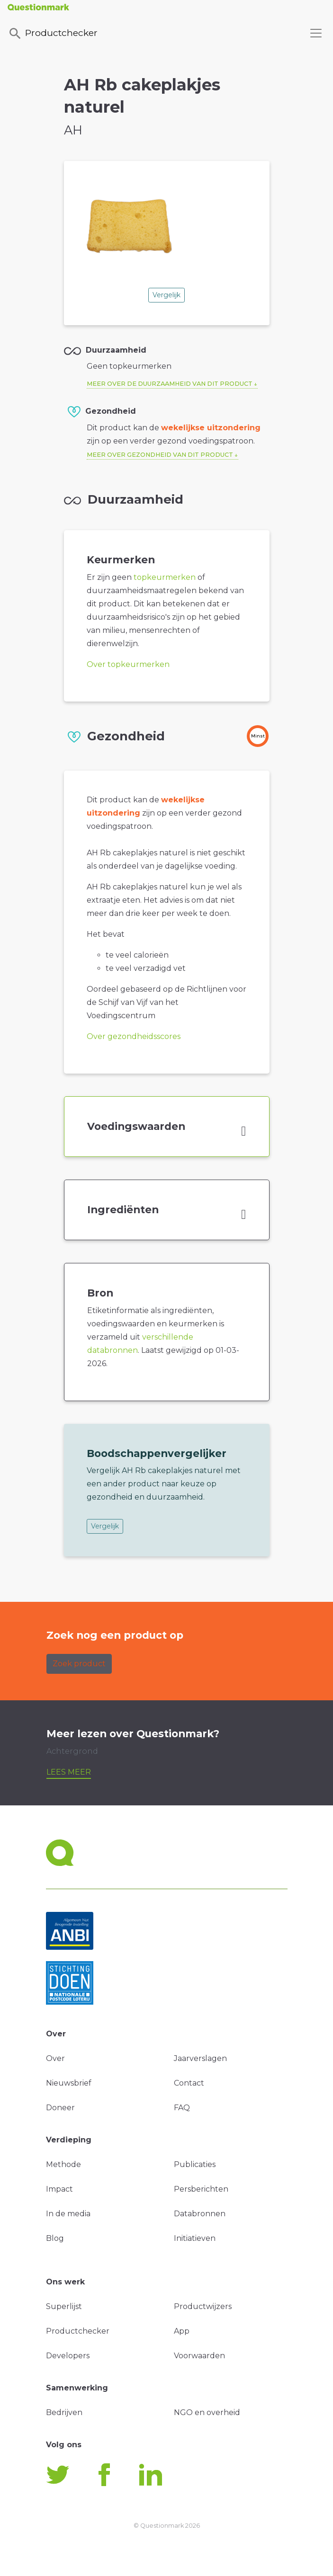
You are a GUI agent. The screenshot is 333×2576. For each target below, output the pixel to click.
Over (55, 2058)
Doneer (60, 2107)
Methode (63, 2164)
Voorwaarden (199, 2355)
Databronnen (199, 2213)
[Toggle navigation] (316, 33)
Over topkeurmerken (128, 664)
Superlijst (64, 2306)
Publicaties (195, 2164)
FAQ (182, 2107)
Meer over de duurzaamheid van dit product (169, 383)
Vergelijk (166, 295)
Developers (68, 2355)
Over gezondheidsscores (133, 1036)
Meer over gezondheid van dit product (160, 454)
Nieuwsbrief (68, 2083)
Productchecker (53, 33)
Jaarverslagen (200, 2058)
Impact (59, 2189)
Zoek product (79, 1663)
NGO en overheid (207, 2412)
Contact (189, 2083)
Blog (55, 2238)
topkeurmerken (165, 577)
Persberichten (201, 2189)
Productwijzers (203, 2306)
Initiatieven (195, 2238)
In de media (68, 2213)
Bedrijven (64, 2412)
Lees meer (68, 1772)
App (181, 2331)
